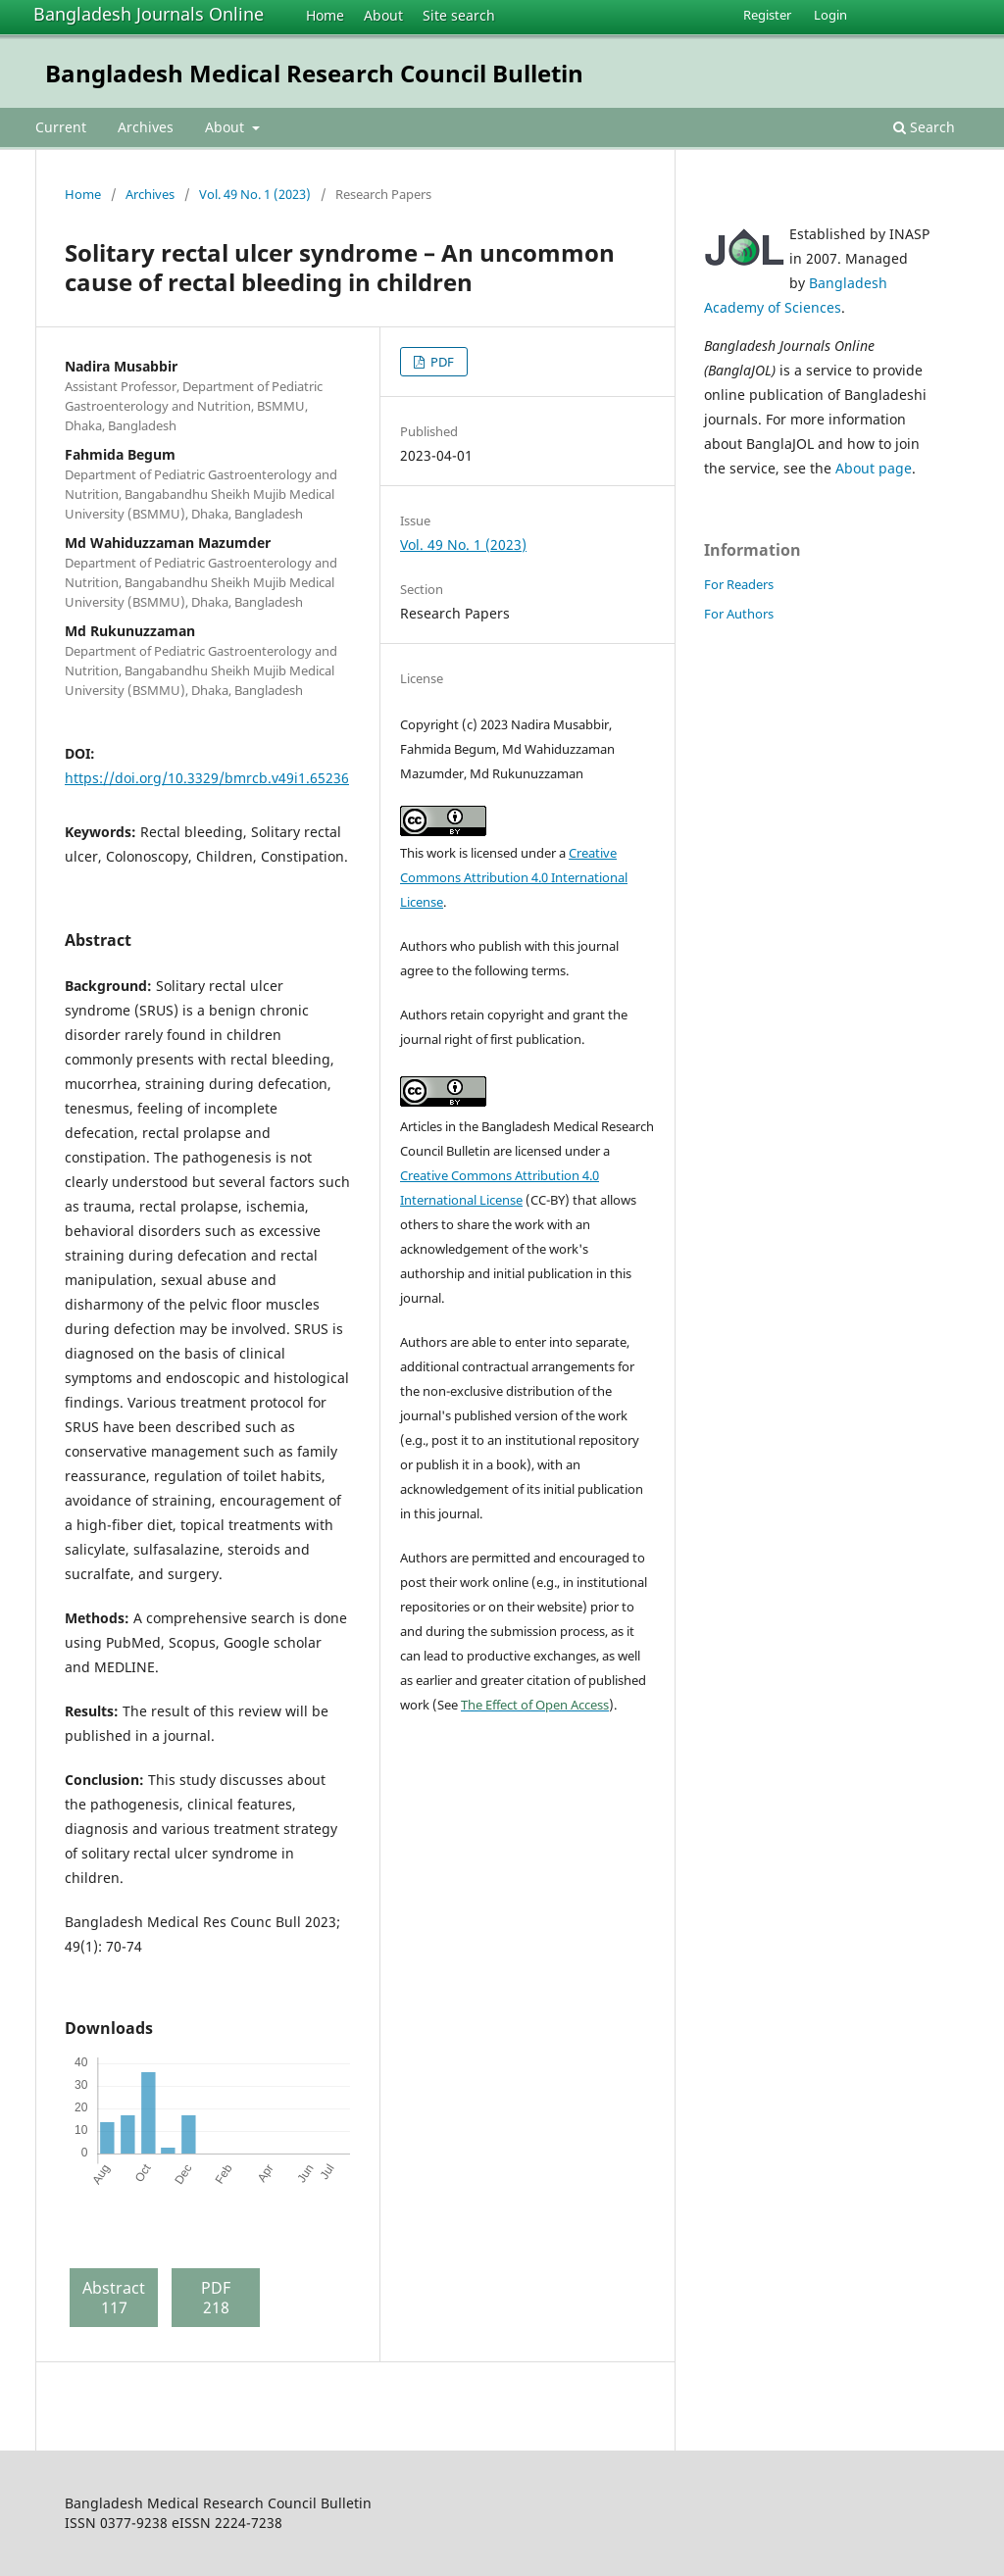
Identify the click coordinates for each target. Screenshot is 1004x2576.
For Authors (739, 613)
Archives (146, 127)
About (383, 15)
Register (767, 15)
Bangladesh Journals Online (148, 13)
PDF (440, 362)
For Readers (739, 584)
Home (325, 15)
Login (830, 15)
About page (873, 468)
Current (60, 127)
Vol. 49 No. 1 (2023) (255, 194)
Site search (459, 15)
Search (924, 127)
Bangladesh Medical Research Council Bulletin (314, 73)
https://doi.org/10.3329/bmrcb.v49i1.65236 (207, 777)
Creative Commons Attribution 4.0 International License (514, 877)
